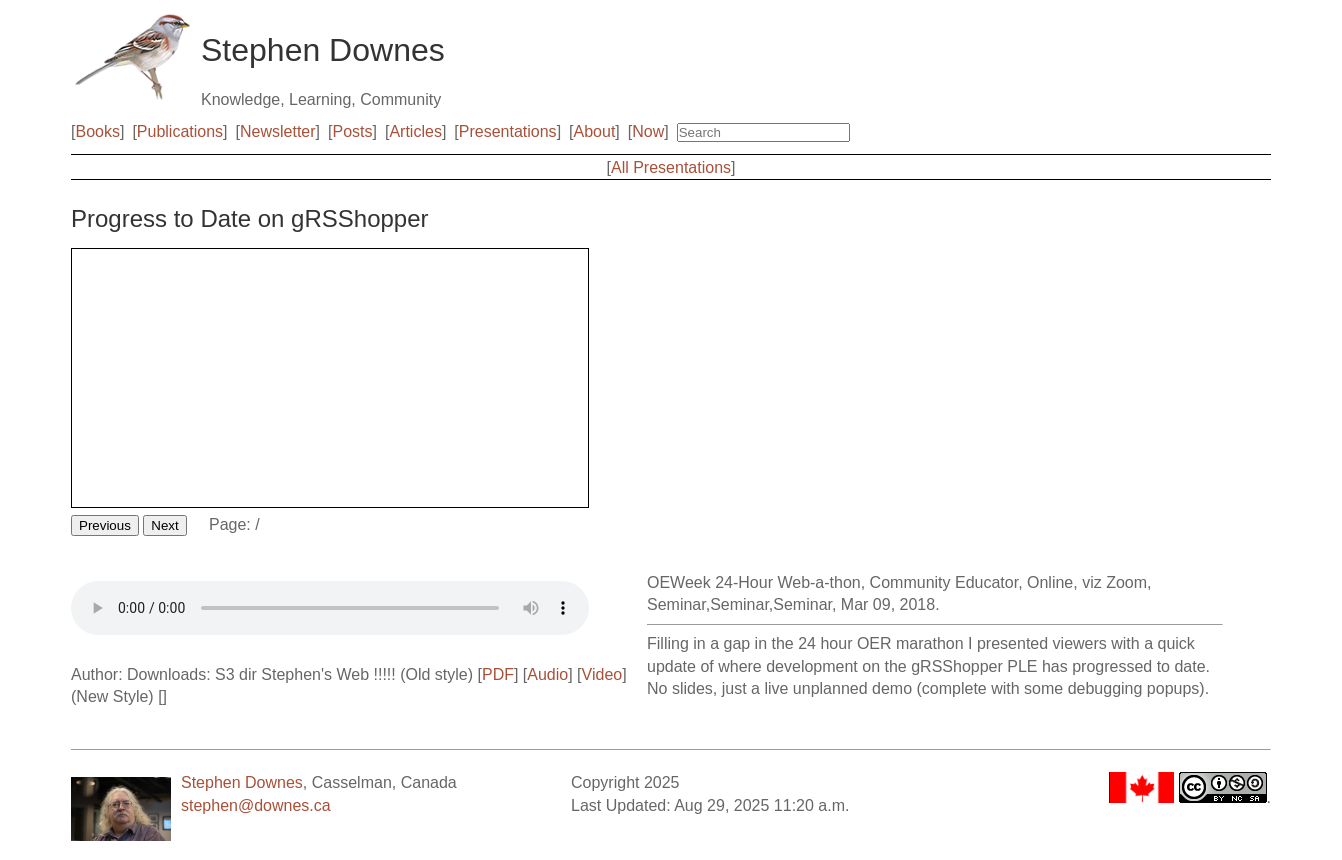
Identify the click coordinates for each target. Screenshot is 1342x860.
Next (164, 525)
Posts (353, 131)
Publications (180, 131)
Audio (547, 674)
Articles (415, 131)
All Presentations (671, 167)
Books (97, 131)
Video (602, 674)
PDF (498, 674)
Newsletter (278, 131)
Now (648, 131)
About (595, 131)
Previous (105, 525)
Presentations (508, 131)
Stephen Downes (242, 782)
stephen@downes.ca (256, 805)
